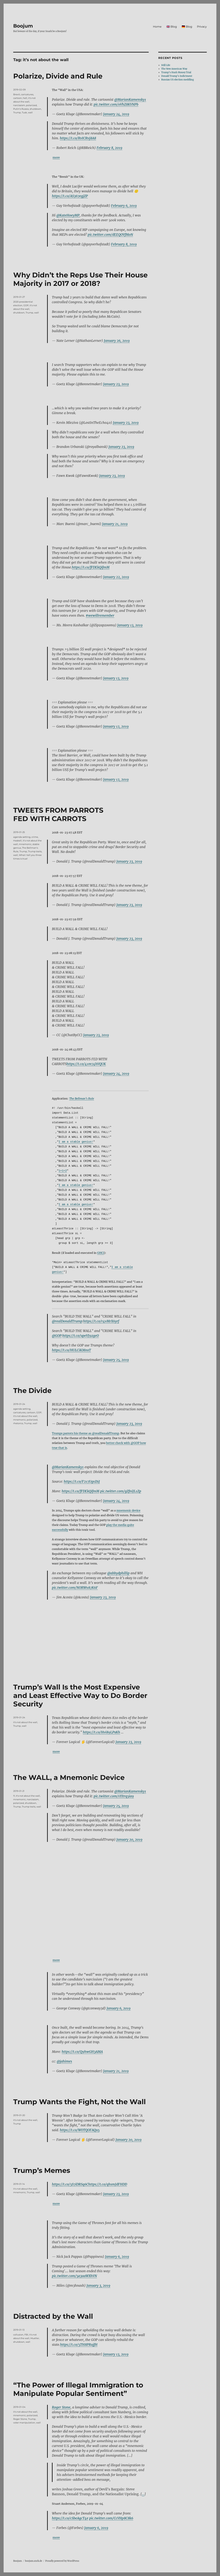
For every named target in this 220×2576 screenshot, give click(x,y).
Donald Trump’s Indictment (176, 76)
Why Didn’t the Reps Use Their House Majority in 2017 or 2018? (80, 279)
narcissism (19, 105)
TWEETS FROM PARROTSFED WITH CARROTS (58, 814)
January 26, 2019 (117, 341)
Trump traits (35, 851)
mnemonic (25, 844)
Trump (17, 112)
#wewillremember (100, 615)
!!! (14, 1795)
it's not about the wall (25, 1416)
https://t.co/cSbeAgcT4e (70, 2518)
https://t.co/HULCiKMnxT (71, 1350)
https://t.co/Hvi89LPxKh (101, 1732)
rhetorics (18, 1423)
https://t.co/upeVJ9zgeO (80, 1336)
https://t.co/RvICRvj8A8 (78, 138)
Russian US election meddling (177, 79)
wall (30, 112)
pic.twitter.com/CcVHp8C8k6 (111, 2518)
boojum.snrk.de (33, 2560)
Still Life (165, 65)
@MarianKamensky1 (130, 99)
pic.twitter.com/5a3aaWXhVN (74, 2276)
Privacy (202, 26)
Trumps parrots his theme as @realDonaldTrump (85, 1433)
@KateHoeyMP (68, 215)
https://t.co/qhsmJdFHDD (107, 2184)
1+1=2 (63, 1171)
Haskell (17, 840)
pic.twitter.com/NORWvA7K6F (75, 1587)
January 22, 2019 (116, 577)
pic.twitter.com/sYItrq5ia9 (114, 1796)
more (56, 157)
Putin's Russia (21, 108)
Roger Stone (61, 2407)
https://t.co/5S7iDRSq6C (70, 2184)
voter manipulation (24, 2422)
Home (157, 26)
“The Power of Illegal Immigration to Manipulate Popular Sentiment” (78, 2389)
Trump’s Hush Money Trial (176, 72)
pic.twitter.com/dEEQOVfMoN (110, 234)
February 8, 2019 (109, 148)
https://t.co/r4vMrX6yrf (101, 1321)
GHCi (100, 1253)
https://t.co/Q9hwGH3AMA (82, 2052)
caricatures (27, 94)
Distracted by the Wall (53, 2316)
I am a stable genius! (76, 1142)
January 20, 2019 (129, 1839)
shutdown (35, 108)
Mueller (34, 2338)
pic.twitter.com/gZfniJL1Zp (120, 1491)
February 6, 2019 (124, 206)
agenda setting (21, 837)
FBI (26, 2334)
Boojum (23, 26)
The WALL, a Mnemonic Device (69, 1777)
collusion (18, 2334)
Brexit (16, 94)
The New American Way (174, 68)
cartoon (17, 98)
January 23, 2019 (116, 384)
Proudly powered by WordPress (62, 2560)
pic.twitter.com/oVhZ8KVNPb (116, 104)
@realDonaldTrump (67, 1321)
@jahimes (64, 2061)
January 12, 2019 (116, 726)
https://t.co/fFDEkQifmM (90, 567)
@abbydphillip (118, 1573)
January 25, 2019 (116, 1360)
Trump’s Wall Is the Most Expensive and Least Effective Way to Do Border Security (80, 1695)
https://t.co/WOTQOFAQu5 (80, 2130)
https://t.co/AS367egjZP (70, 196)
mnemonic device (128, 1510)
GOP (26, 305)
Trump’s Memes (41, 2170)
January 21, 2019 (115, 524)
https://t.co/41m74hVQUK (86, 1064)
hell (25, 98)
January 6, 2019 (119, 2008)
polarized (31, 105)
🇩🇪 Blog (187, 26)
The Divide (32, 1390)
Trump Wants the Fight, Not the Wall (79, 2101)
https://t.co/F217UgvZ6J (82, 1481)
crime (34, 837)
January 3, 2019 (98, 2285)
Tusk (24, 112)
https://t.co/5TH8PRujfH (78, 2344)
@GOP (57, 1336)
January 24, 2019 (116, 114)
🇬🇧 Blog (171, 26)
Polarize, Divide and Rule (57, 76)
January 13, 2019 (130, 625)
